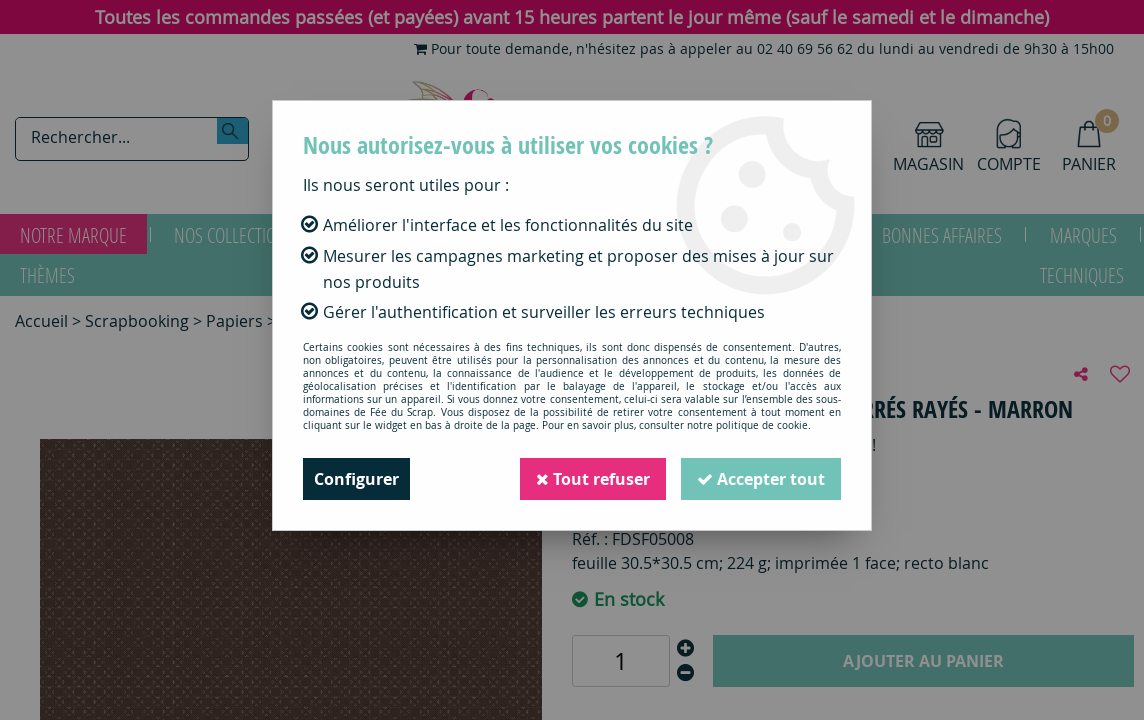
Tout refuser (593, 479)
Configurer (356, 479)
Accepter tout (761, 479)
